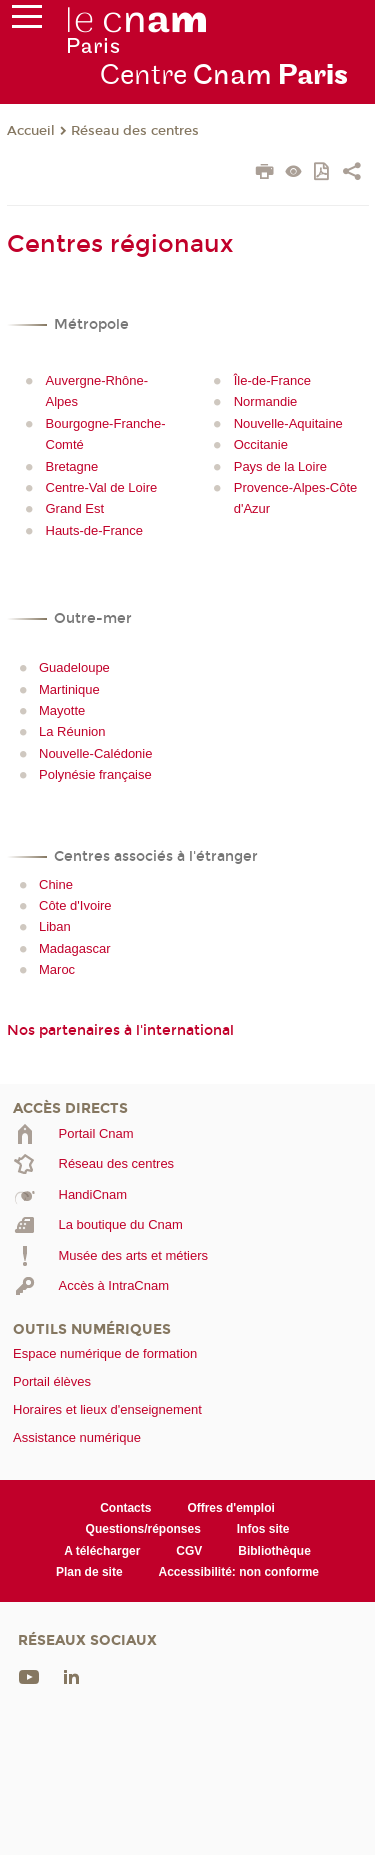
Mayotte (62, 710)
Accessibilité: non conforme (239, 1572)
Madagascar (75, 948)
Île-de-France (272, 380)
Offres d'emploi (230, 1508)
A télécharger (102, 1551)
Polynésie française (95, 774)
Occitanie (261, 444)
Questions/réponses (143, 1529)
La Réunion (72, 731)
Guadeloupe (74, 667)
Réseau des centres (135, 131)
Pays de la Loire (280, 466)
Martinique (69, 689)
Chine (56, 884)
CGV (189, 1551)
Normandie (266, 401)
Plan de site (89, 1572)
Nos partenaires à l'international (120, 1030)
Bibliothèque (274, 1551)
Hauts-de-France (95, 530)
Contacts (125, 1508)
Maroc (57, 969)
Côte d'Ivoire (75, 905)
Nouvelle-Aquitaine (288, 423)
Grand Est (75, 508)
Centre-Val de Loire (102, 487)
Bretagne (72, 466)
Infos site (263, 1529)
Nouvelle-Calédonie (95, 753)
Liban (55, 926)
